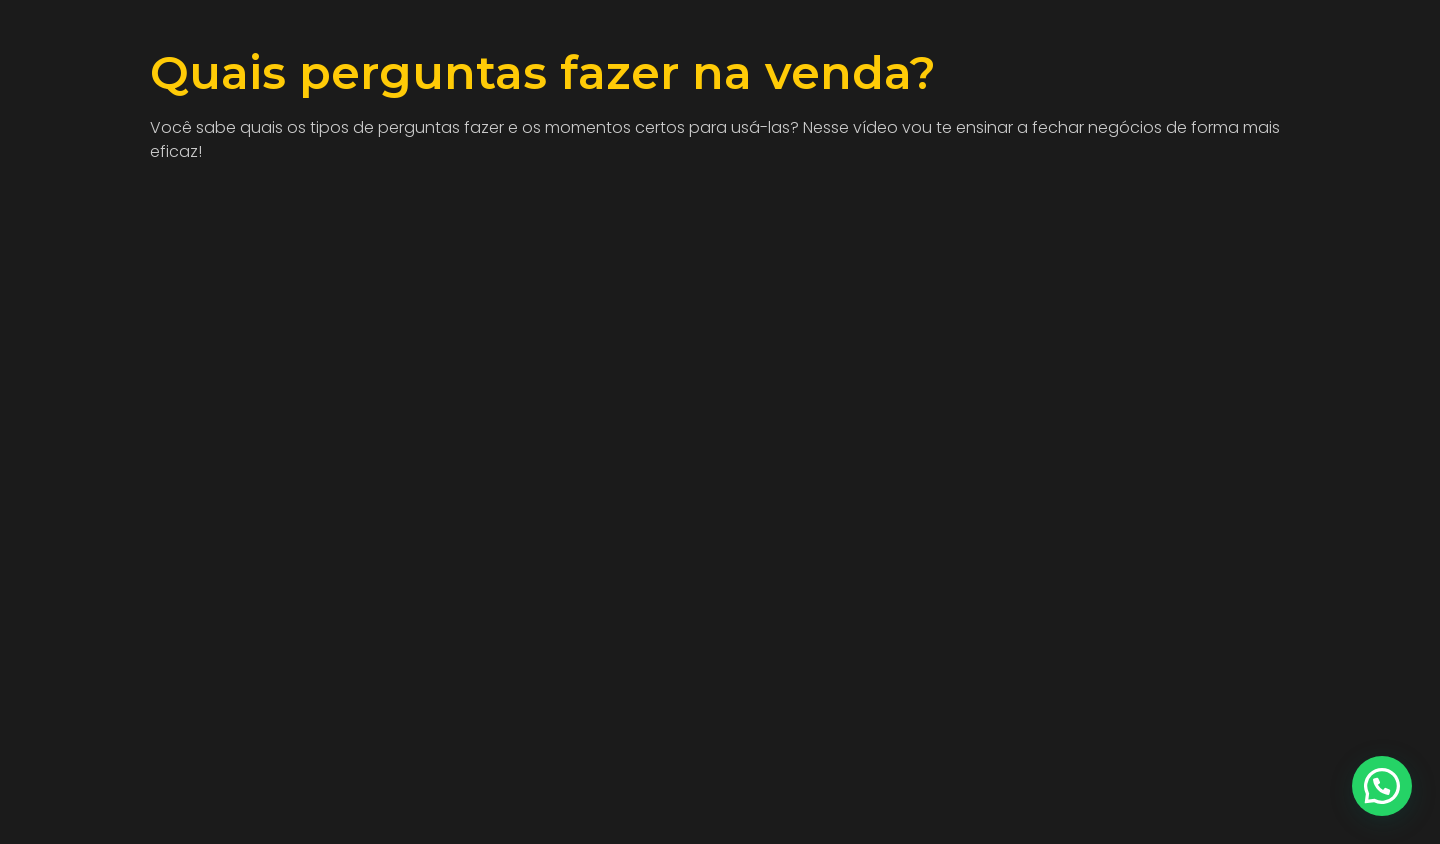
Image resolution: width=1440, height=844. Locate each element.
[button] (1382, 786)
